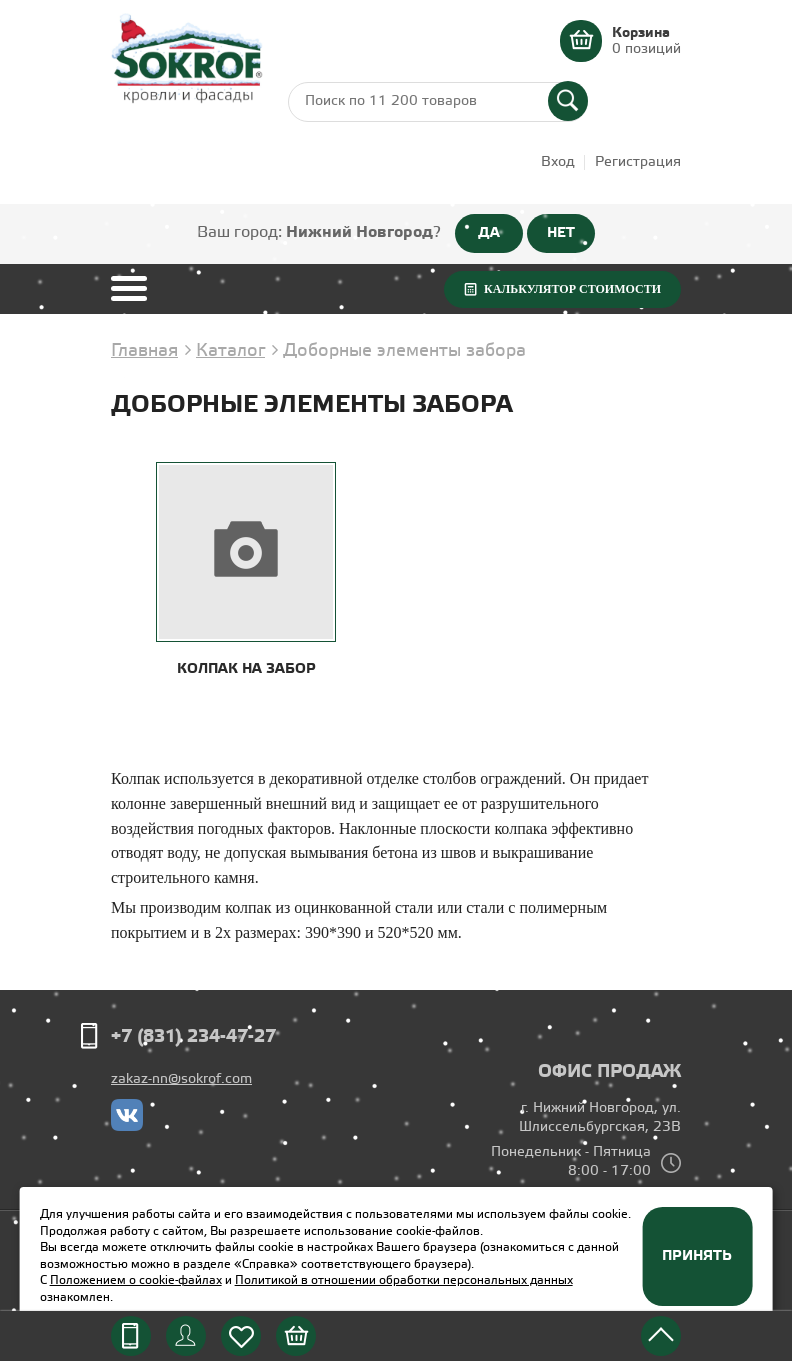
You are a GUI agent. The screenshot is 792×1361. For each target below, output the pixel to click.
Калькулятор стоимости (572, 289)
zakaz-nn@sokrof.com (181, 1079)
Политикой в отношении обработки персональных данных (404, 1280)
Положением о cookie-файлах (136, 1280)
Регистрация (638, 162)
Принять (697, 1256)
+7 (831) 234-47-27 (193, 1037)
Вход (558, 162)
